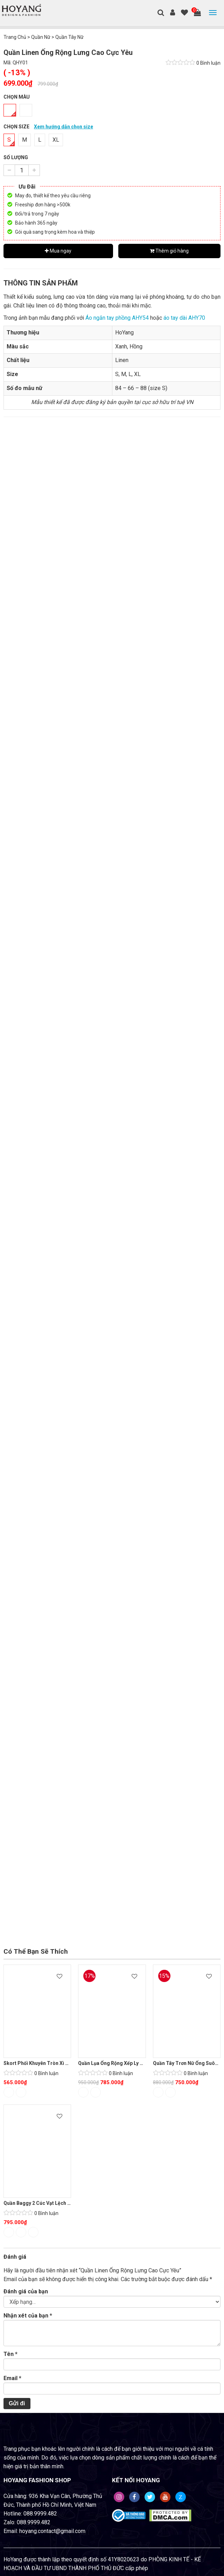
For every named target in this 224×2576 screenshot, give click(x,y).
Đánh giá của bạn (26, 2291)
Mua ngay (58, 251)
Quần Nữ (40, 37)
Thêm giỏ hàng (169, 251)
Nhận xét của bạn (28, 2315)
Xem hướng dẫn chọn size (63, 126)
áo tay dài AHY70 (184, 317)
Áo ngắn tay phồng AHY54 (117, 317)
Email (12, 2378)
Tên (11, 2354)
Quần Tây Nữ (69, 37)
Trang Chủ (15, 37)
